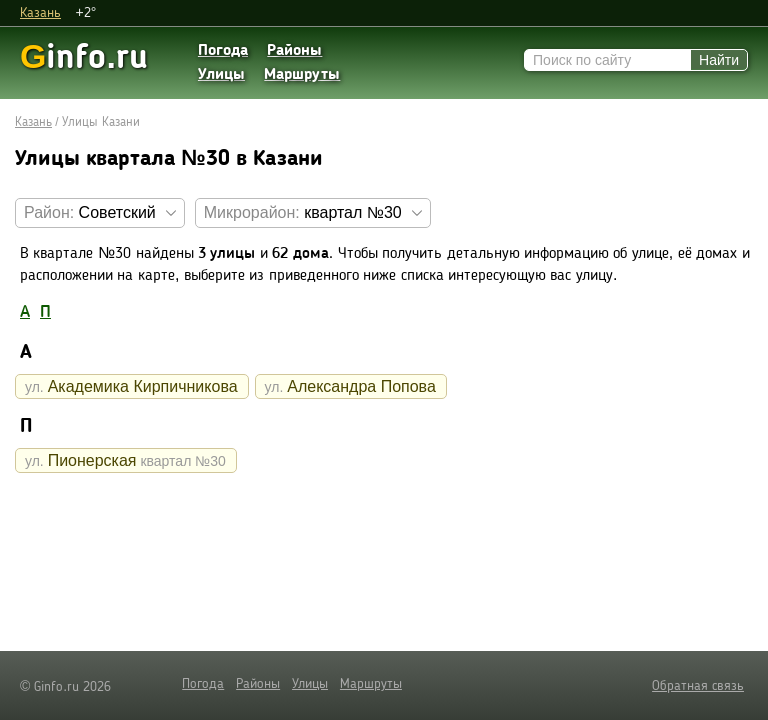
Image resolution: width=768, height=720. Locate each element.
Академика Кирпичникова (131, 386)
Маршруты (302, 75)
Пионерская (125, 460)
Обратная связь (698, 686)
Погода (223, 51)
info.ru (84, 56)
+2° (85, 13)
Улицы (221, 75)
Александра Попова (350, 386)
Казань (40, 13)
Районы (294, 51)
